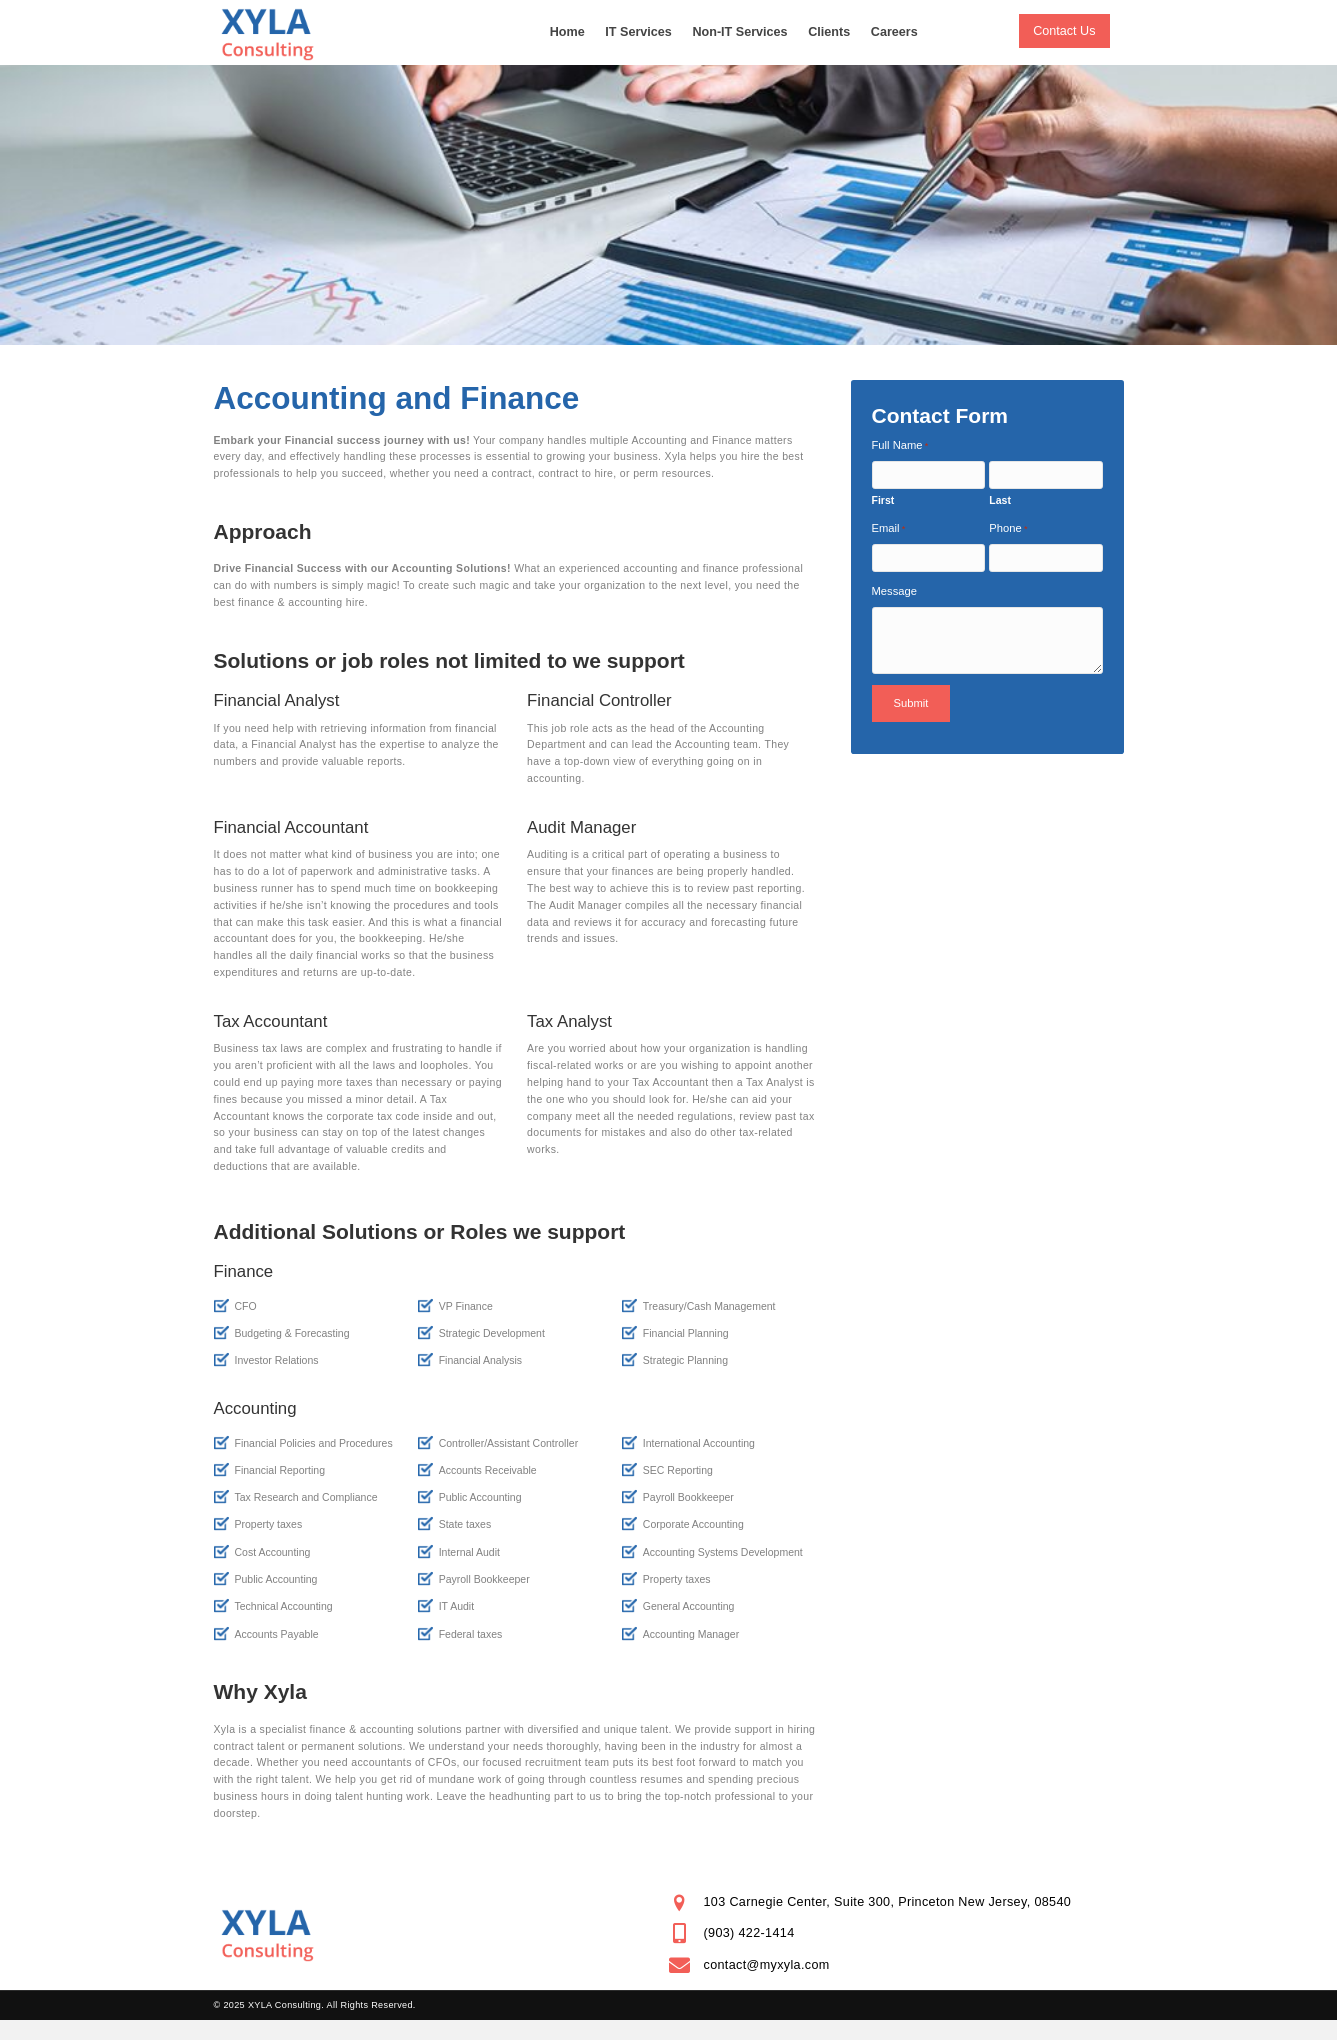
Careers (894, 32)
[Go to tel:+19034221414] (896, 1933)
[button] (1064, 31)
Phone (1008, 529)
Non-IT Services (739, 32)
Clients (829, 32)
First (883, 500)
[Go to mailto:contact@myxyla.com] (896, 1965)
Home (567, 32)
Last (1000, 500)
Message (894, 591)
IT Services (638, 32)
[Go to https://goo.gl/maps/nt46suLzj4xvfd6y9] (896, 1902)
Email (889, 529)
